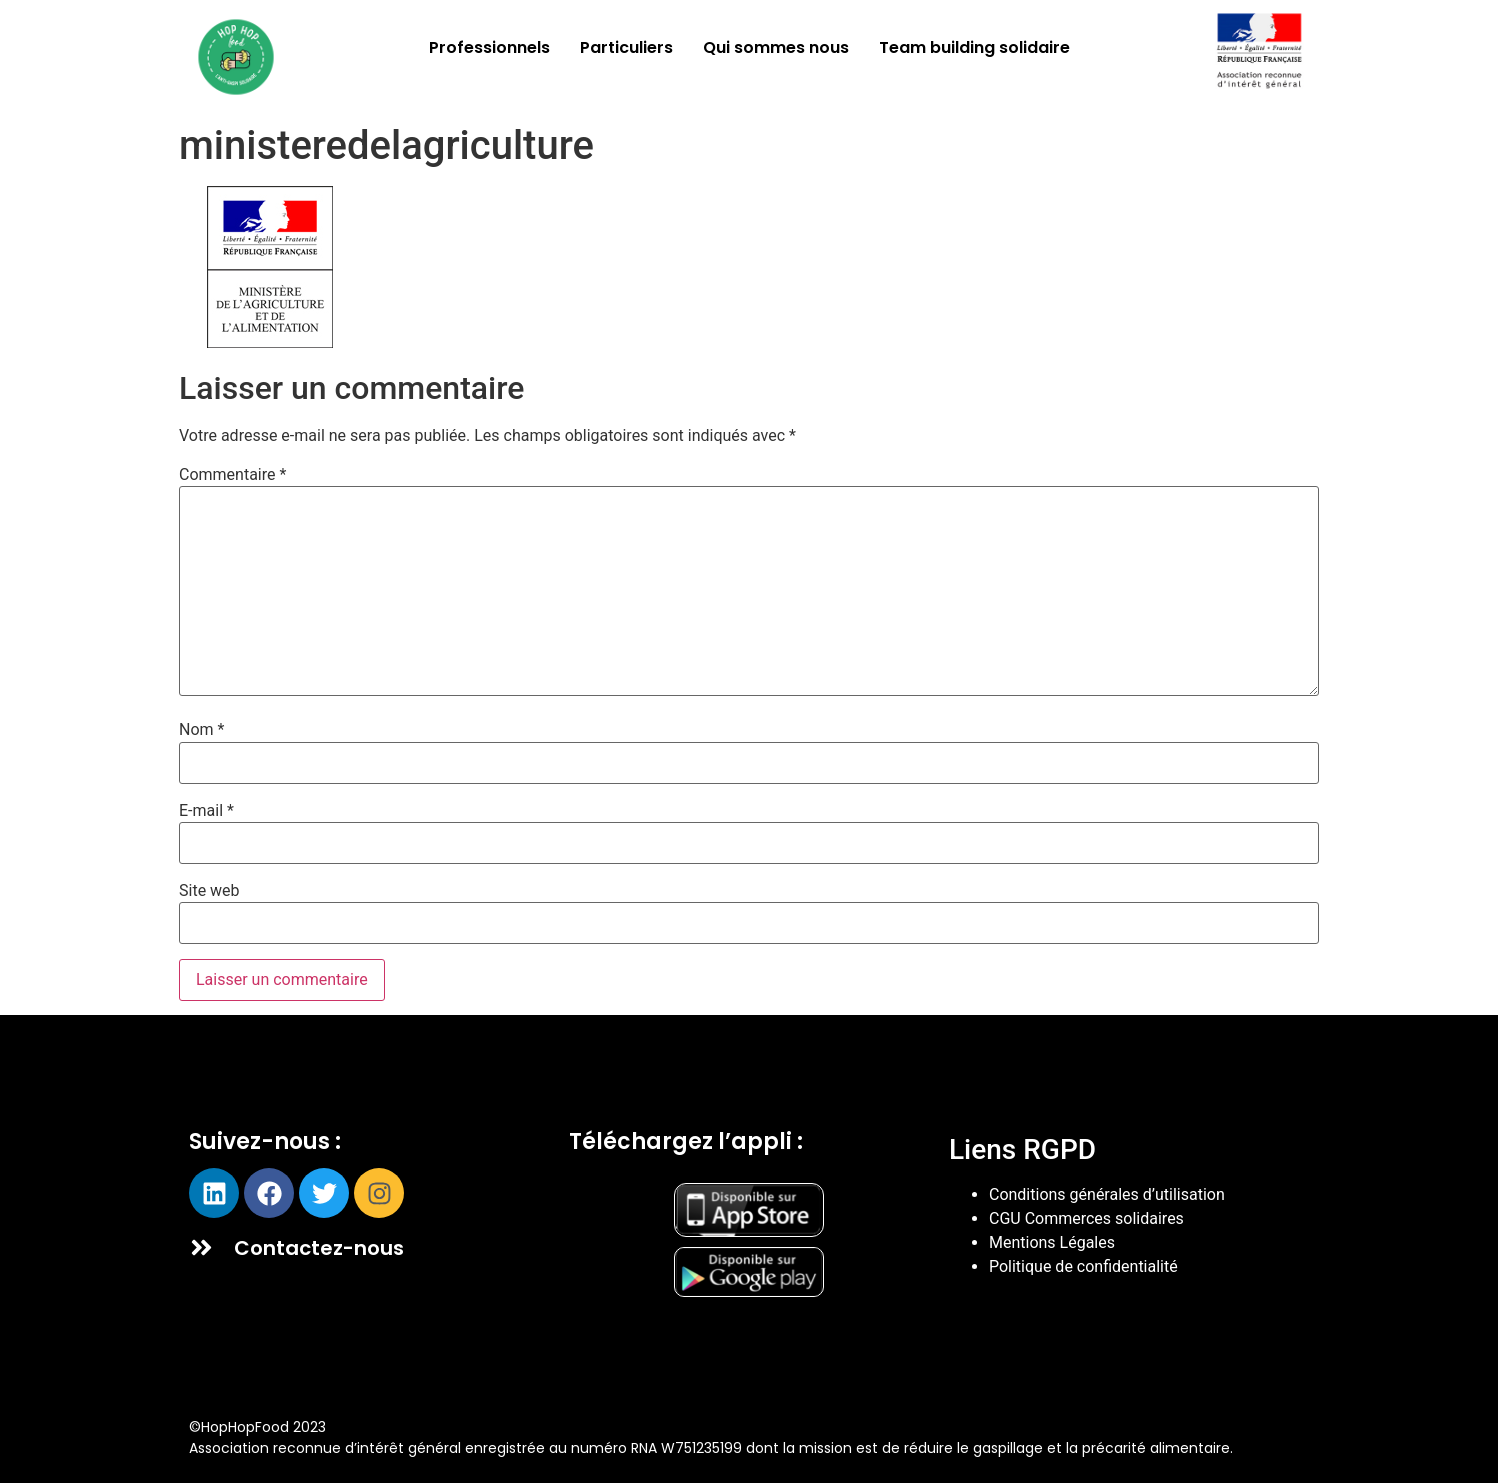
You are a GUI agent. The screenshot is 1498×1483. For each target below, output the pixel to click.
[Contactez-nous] (201, 1247)
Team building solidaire (974, 47)
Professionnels (489, 47)
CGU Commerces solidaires (1086, 1218)
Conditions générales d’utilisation (1107, 1194)
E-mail (206, 811)
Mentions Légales (1052, 1242)
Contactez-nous (319, 1248)
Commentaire (232, 475)
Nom (201, 730)
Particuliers (626, 47)
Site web (209, 891)
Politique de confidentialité (1083, 1266)
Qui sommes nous (776, 47)
